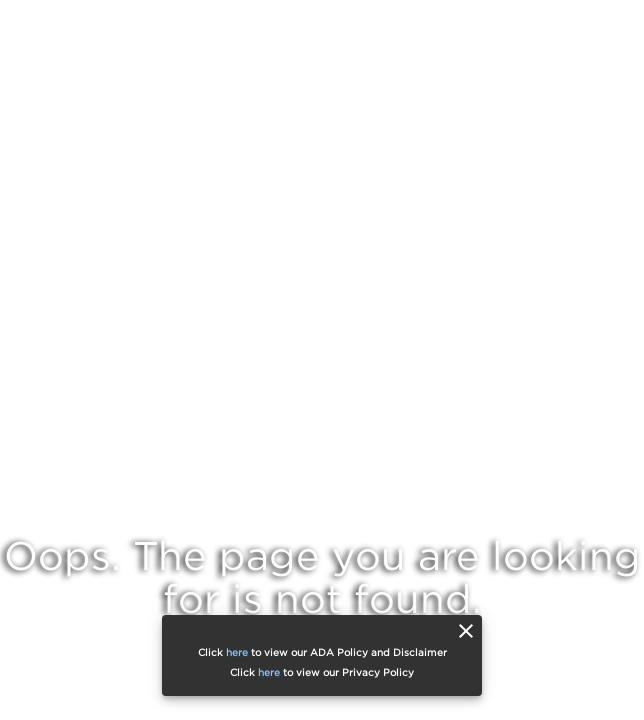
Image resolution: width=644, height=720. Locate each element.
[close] (466, 631)
